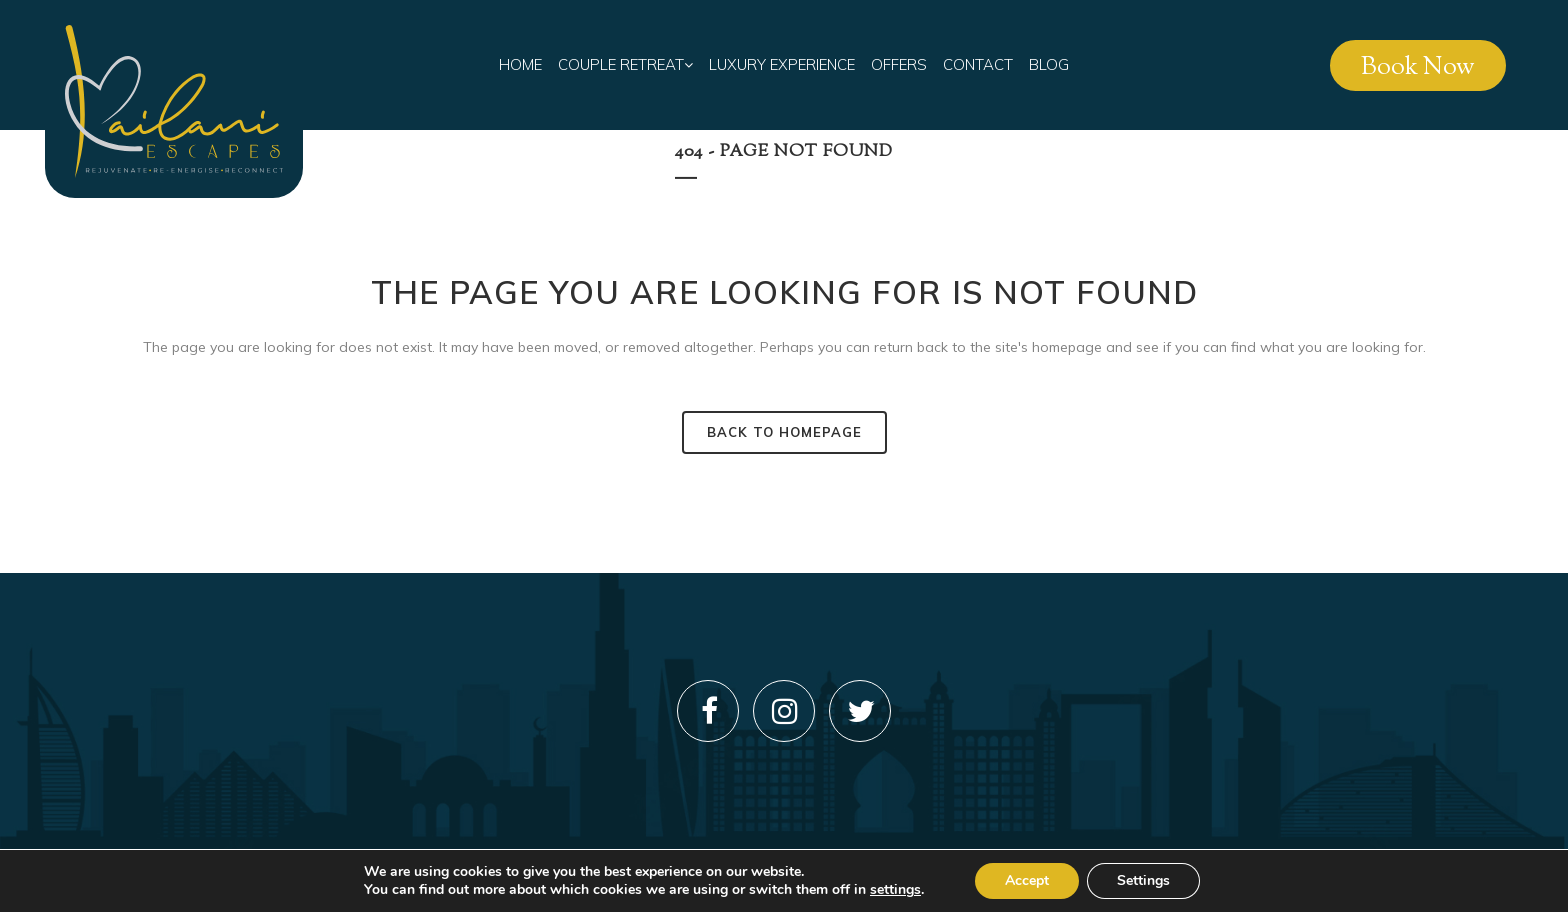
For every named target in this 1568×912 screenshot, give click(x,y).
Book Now (1418, 68)
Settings (1143, 880)
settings (895, 890)
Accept (1027, 880)
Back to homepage (784, 432)
